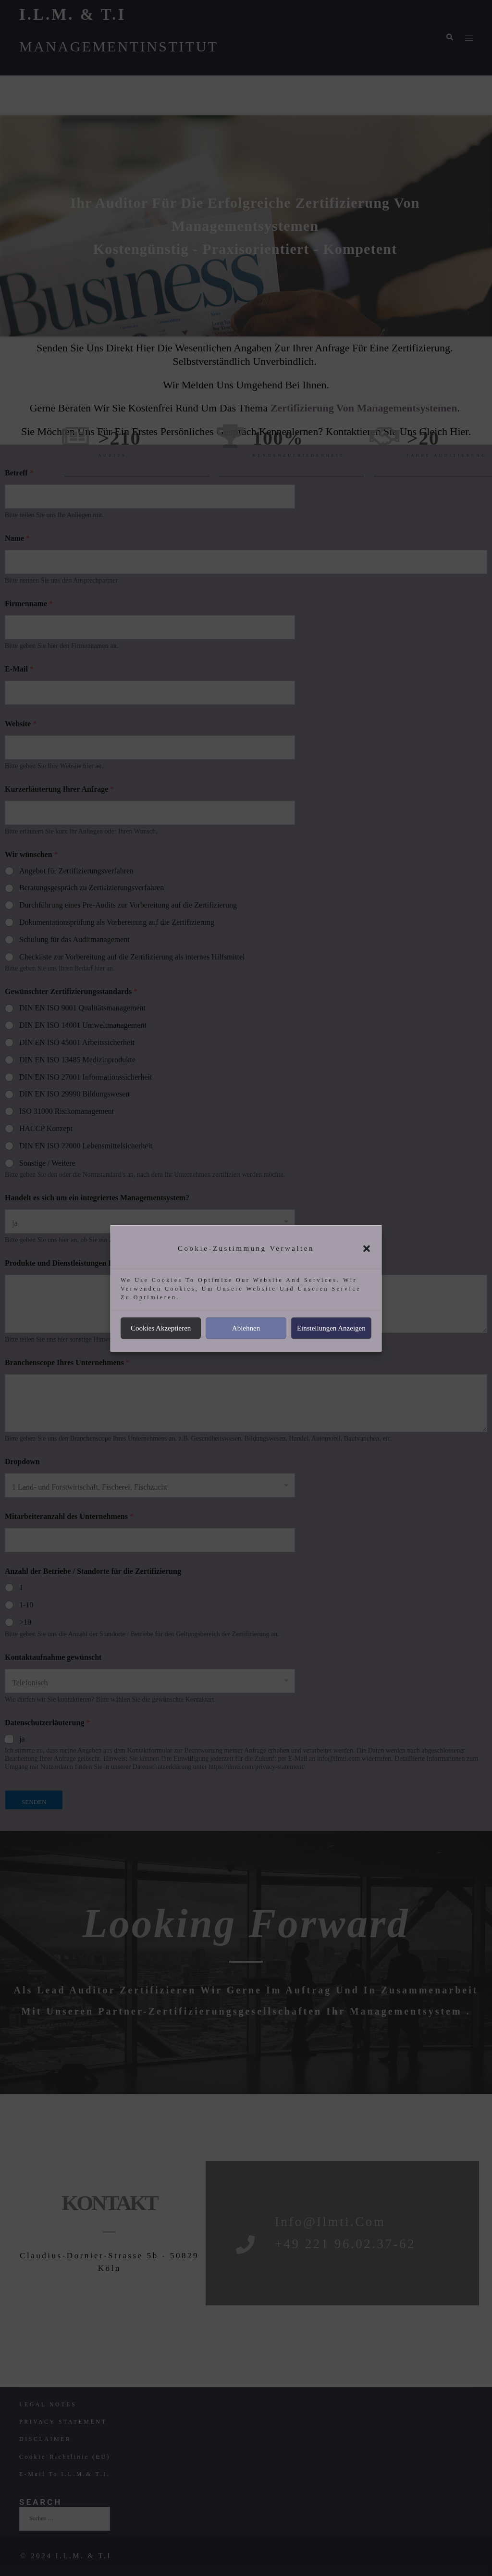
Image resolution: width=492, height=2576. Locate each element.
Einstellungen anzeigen (331, 1328)
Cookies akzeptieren (161, 1328)
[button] (366, 1248)
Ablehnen (246, 1328)
